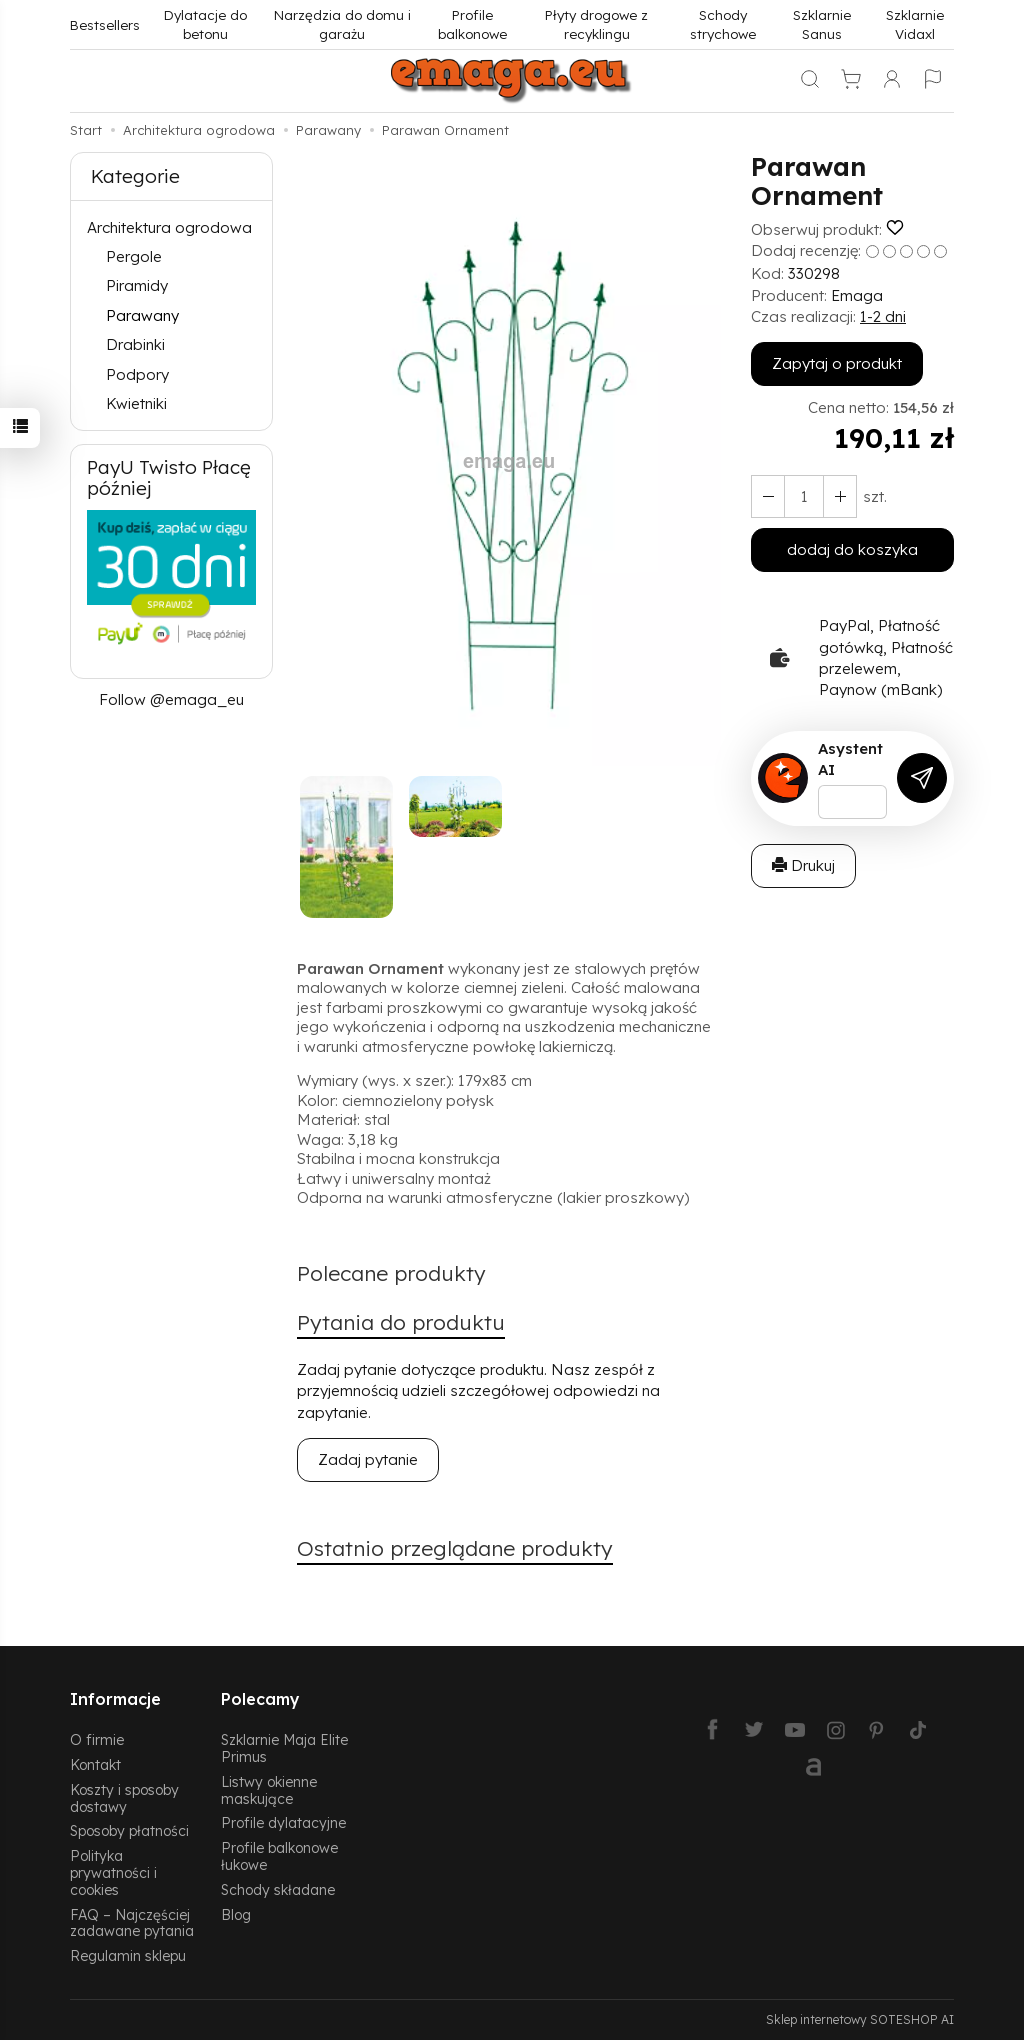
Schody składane (278, 1889)
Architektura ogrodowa (169, 227)
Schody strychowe (723, 24)
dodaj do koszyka (852, 549)
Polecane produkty (391, 1273)
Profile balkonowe (472, 24)
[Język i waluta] (933, 81)
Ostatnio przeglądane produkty (455, 1548)
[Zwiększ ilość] (768, 496)
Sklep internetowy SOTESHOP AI (860, 2019)
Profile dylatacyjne (283, 1822)
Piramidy (137, 285)
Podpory (137, 374)
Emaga (857, 295)
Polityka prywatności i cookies (113, 1872)
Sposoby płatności (129, 1830)
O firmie (97, 1739)
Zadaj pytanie (368, 1459)
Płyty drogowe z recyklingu (596, 24)
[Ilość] (804, 496)
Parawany (142, 315)
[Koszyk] (851, 81)
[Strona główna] (512, 81)
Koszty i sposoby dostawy (124, 1798)
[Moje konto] (892, 81)
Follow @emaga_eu (171, 699)
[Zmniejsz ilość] (840, 496)
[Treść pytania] (852, 802)
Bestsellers (105, 24)
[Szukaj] (810, 81)
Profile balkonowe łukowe (279, 1856)
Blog (236, 1914)
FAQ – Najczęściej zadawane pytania (132, 1923)
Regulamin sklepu (128, 1955)
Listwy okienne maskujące (269, 1790)
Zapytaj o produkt (837, 363)
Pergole (134, 256)
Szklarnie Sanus (822, 24)
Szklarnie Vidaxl (915, 24)
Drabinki (135, 344)
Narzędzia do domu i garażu (342, 24)
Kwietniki (136, 403)
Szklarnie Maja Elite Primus (284, 1748)
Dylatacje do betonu (205, 24)
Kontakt (95, 1764)
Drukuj (803, 865)
